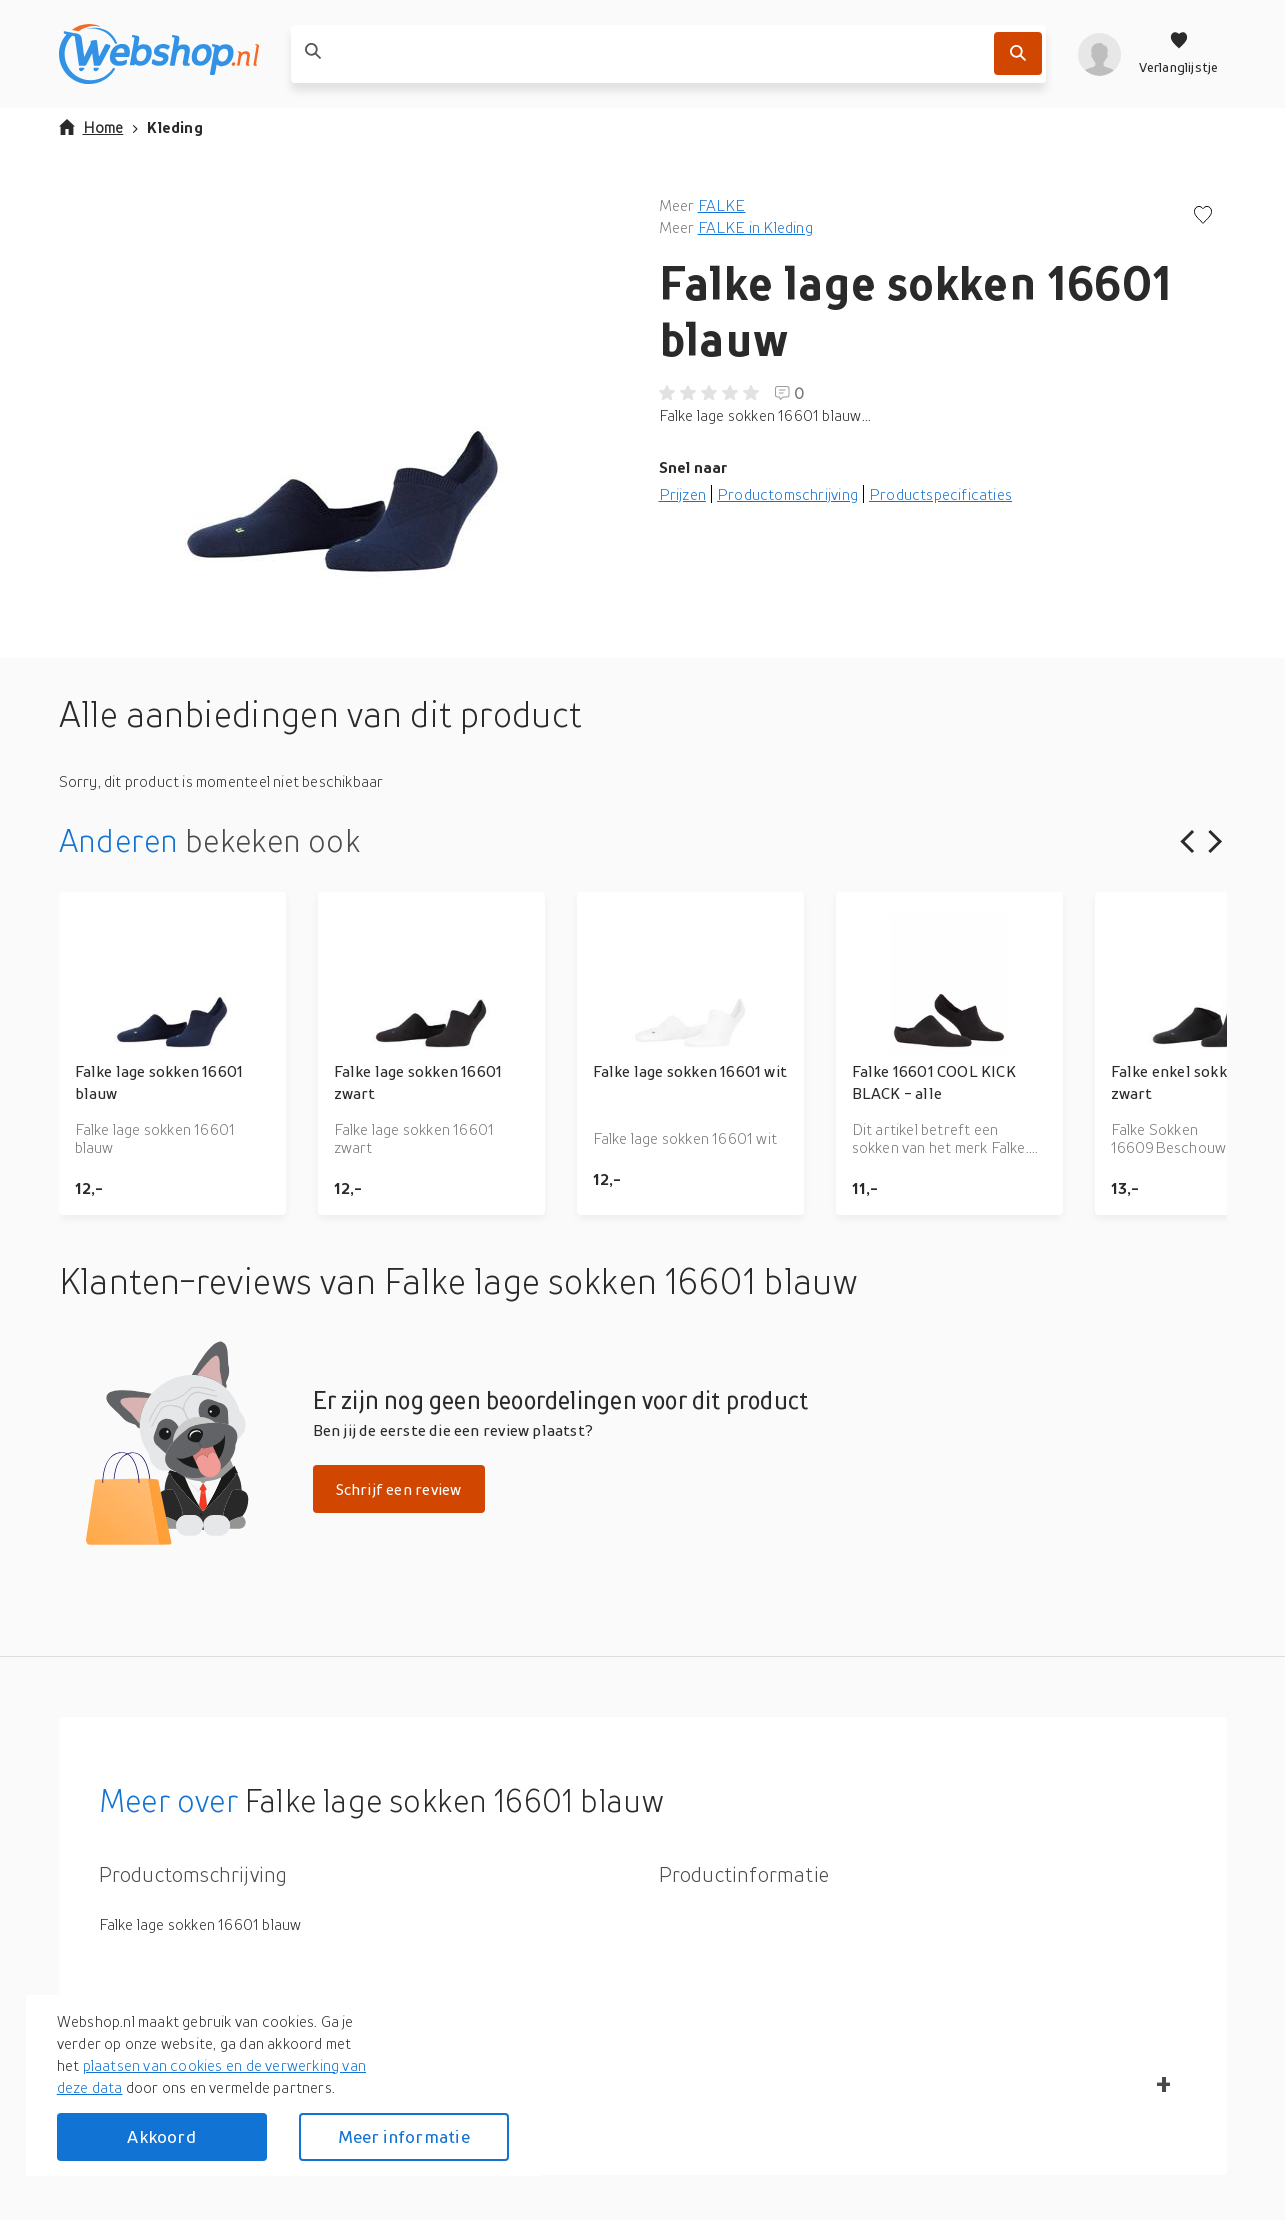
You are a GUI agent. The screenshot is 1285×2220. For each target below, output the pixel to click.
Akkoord (161, 2136)
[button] (343, 394)
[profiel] (1099, 54)
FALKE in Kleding (755, 227)
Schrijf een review (399, 1489)
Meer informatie (404, 2136)
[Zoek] (1018, 53)
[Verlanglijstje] (1179, 54)
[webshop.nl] (159, 54)
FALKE (722, 205)
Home (91, 127)
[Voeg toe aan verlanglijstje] (1203, 216)
